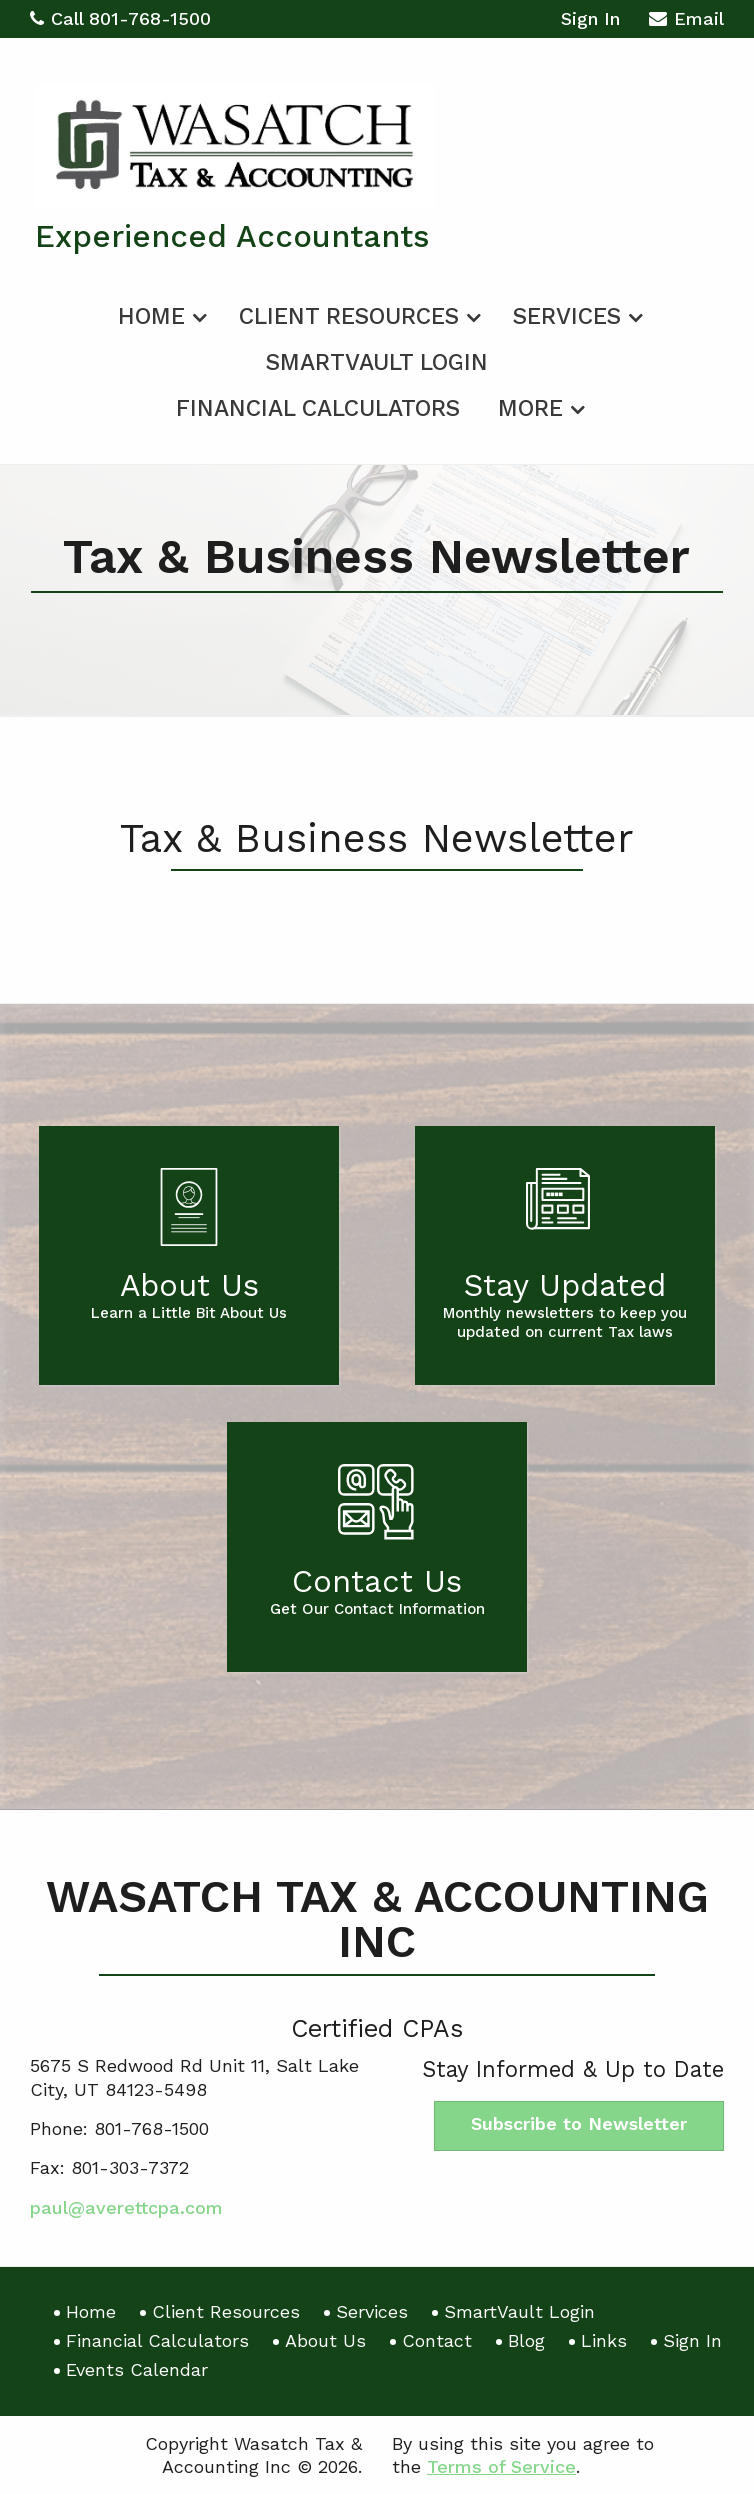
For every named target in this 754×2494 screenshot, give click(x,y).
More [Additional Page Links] (530, 408)
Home (151, 316)
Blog (526, 2340)
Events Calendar (137, 2369)
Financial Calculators (318, 408)
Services (567, 316)
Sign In (590, 18)
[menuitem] (159, 313)
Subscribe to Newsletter (579, 2123)
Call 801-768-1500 (120, 18)
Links (604, 2340)
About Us (325, 2340)
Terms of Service (501, 2466)
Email (686, 21)
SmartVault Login (377, 362)
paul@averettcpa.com (126, 2207)
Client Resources (349, 316)
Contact (437, 2340)
